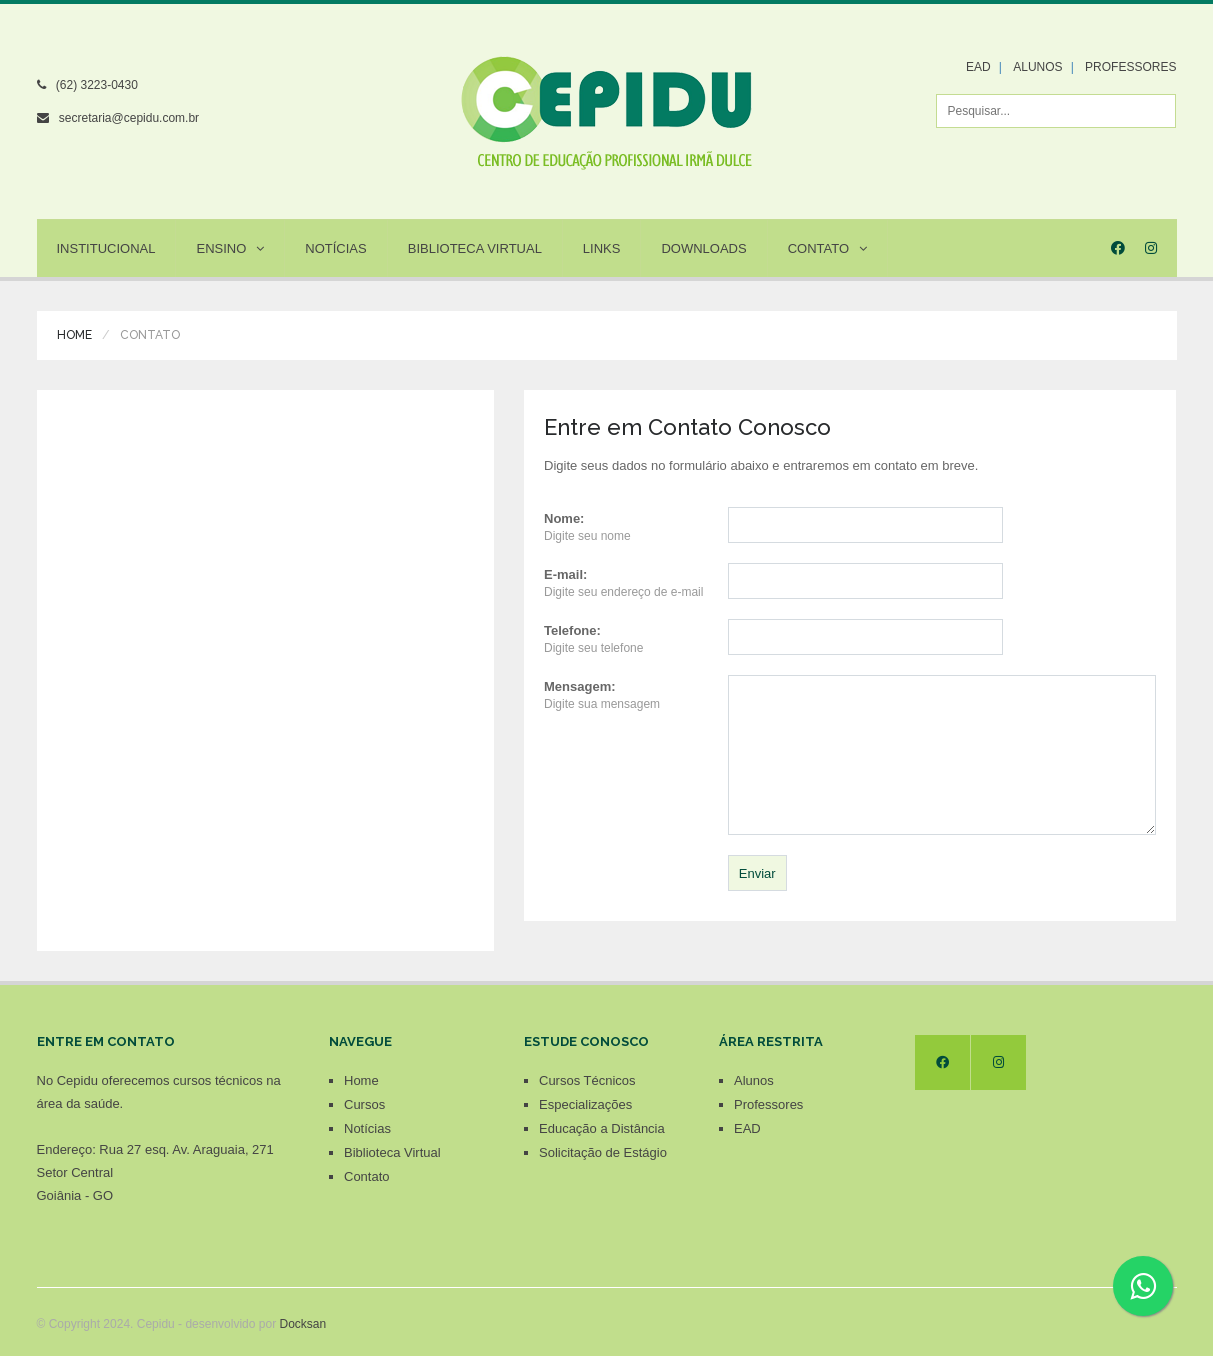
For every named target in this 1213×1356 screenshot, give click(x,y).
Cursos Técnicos (587, 1080)
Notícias (335, 248)
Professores (768, 1104)
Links (602, 248)
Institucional (106, 248)
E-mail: (565, 574)
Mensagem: (580, 686)
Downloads (703, 248)
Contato (827, 248)
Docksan (302, 1324)
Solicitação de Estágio (603, 1152)
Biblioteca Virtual (475, 248)
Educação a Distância (602, 1128)
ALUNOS (1037, 67)
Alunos (754, 1080)
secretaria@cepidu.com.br (129, 118)
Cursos (364, 1104)
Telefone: (572, 630)
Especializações (585, 1104)
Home (74, 335)
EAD (978, 67)
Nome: (564, 518)
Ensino (230, 248)
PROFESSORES (1130, 67)
